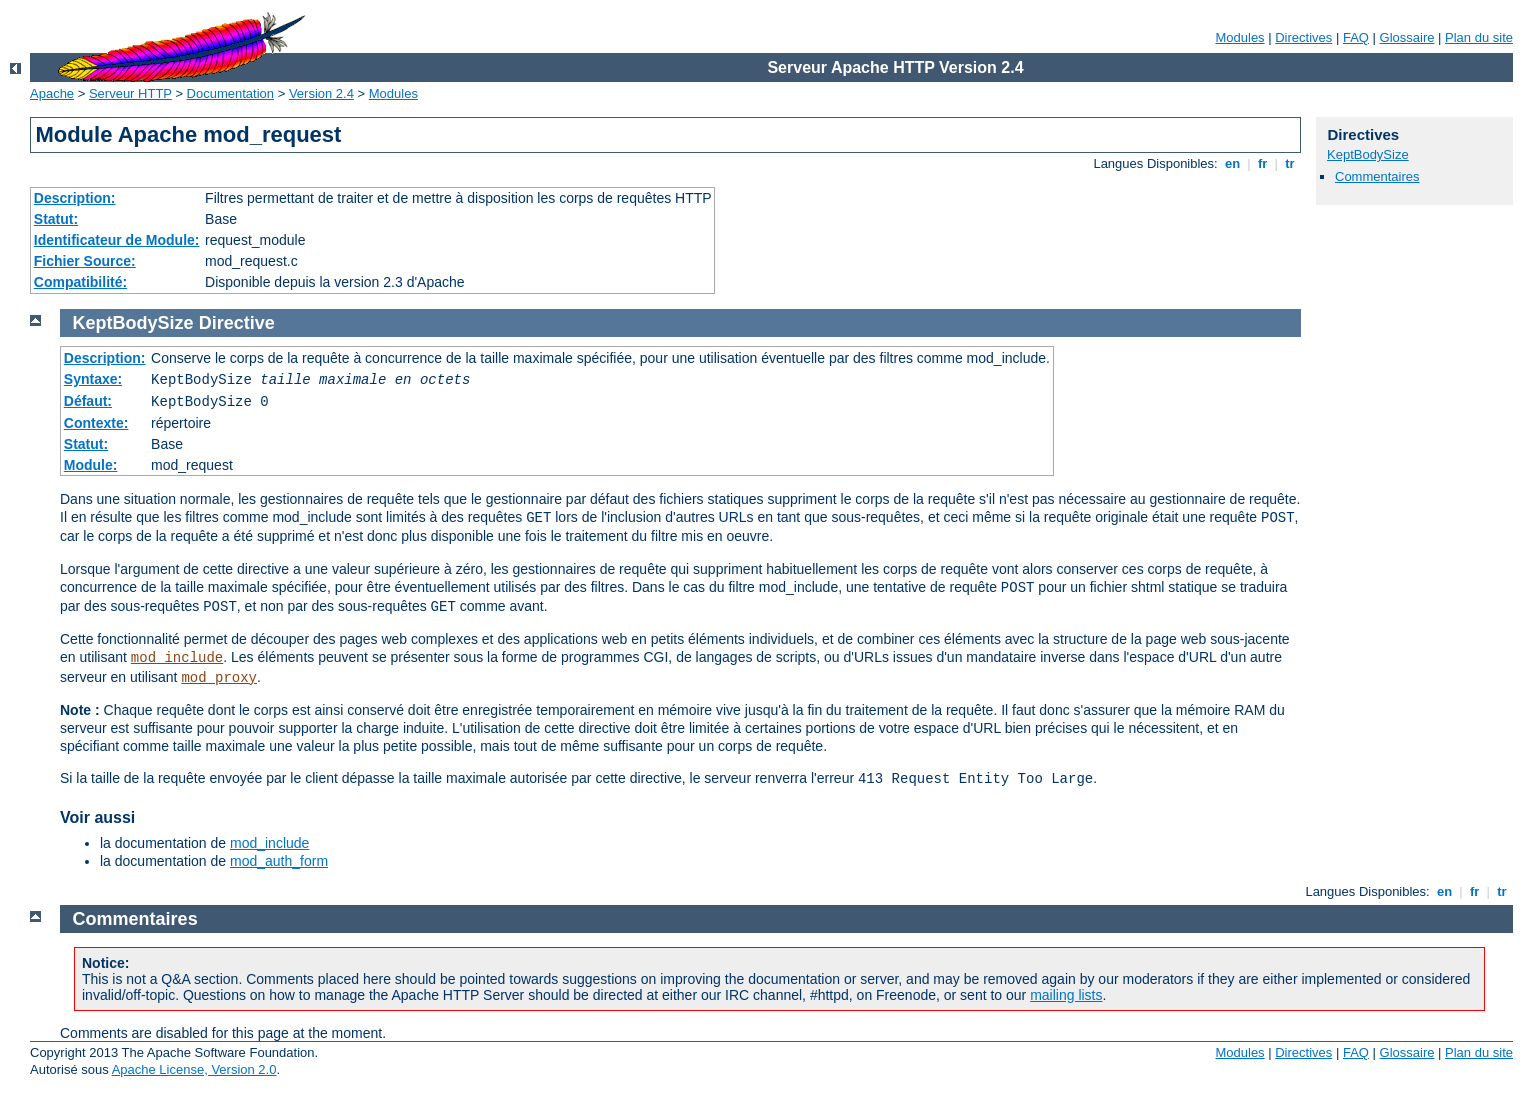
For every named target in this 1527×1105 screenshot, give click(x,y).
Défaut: (88, 401)
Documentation (230, 93)
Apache (52, 93)
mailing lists (1066, 995)
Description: (75, 198)
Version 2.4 (321, 93)
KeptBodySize (1368, 154)
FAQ (1356, 37)
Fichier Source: (85, 261)
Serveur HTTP (130, 93)
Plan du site (1479, 37)
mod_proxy (219, 678)
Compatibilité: (80, 282)
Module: (91, 465)
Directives (1303, 37)
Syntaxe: (93, 379)
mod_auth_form (279, 861)
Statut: (56, 219)
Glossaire (1407, 37)
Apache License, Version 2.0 (194, 1069)
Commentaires (1377, 176)
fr (1262, 163)
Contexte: (96, 423)
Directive (237, 323)
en (1232, 163)
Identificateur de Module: (117, 240)
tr (1290, 163)
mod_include (177, 658)
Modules (1239, 37)
